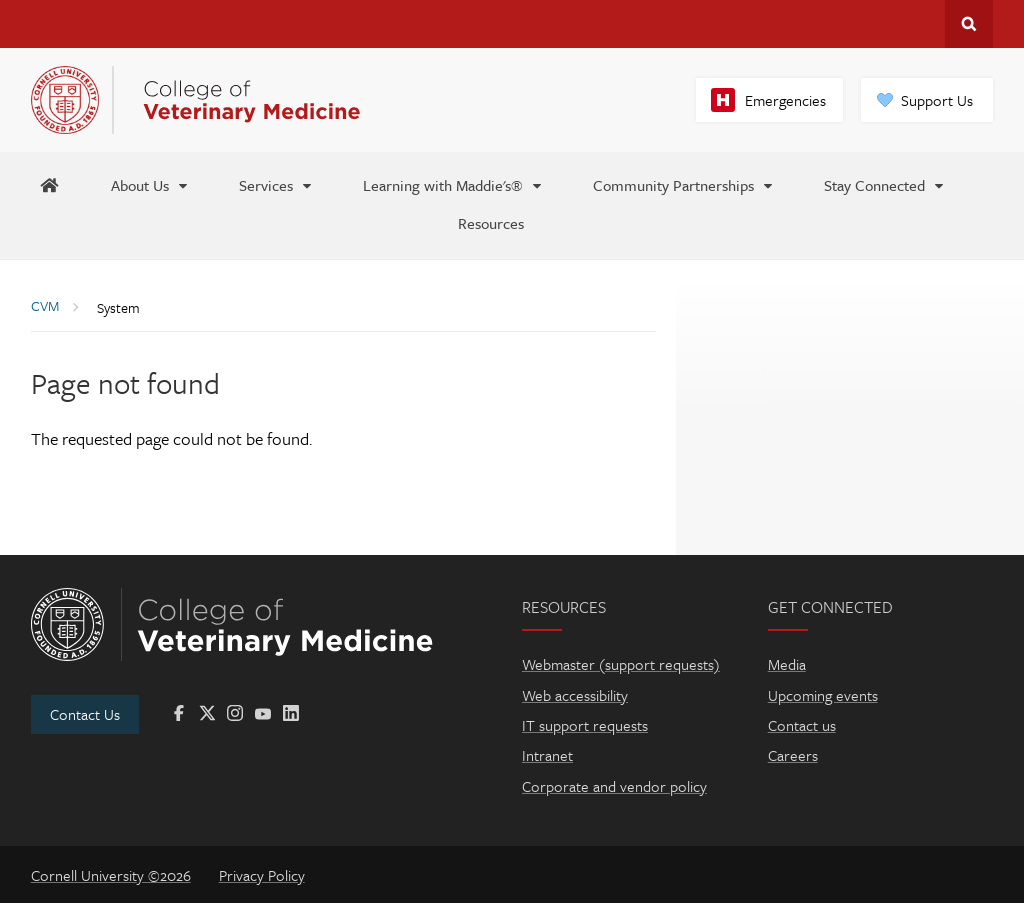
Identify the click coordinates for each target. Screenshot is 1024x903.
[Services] (276, 184)
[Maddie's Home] (49, 184)
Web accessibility (575, 695)
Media (787, 664)
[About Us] (150, 184)
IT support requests (585, 725)
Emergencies (785, 100)
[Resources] (491, 222)
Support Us (937, 100)
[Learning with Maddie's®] (453, 184)
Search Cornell (969, 24)
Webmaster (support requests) (621, 664)
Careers (793, 755)
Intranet (547, 755)
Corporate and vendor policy (614, 786)
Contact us (802, 725)
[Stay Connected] (885, 184)
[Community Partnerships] (684, 184)
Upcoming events (823, 695)
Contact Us (85, 714)
